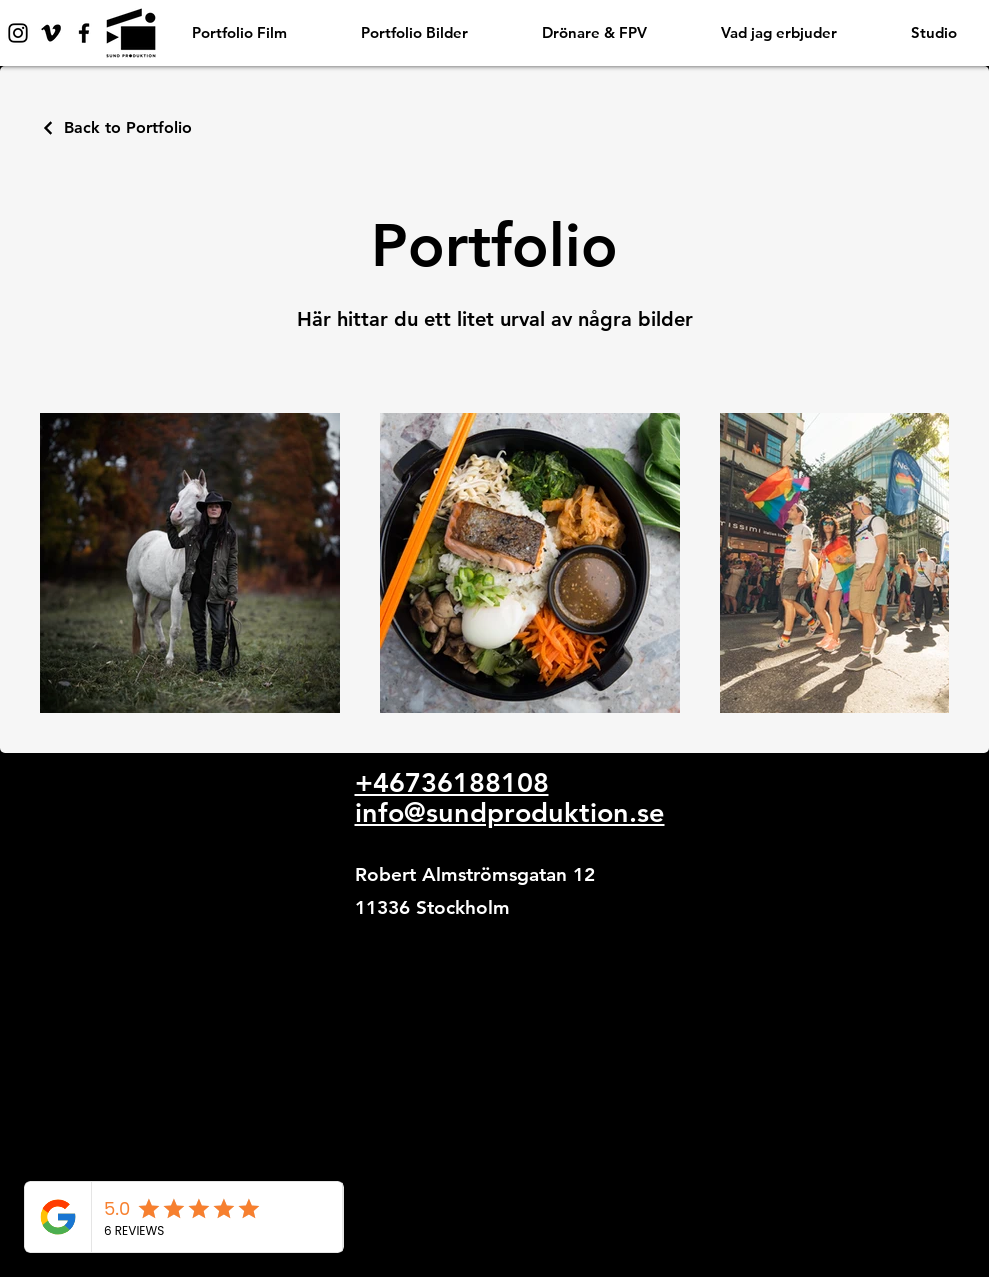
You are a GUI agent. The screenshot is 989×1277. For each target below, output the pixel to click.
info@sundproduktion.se (510, 812)
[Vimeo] (51, 33)
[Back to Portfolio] (116, 127)
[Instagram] (18, 33)
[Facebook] (84, 33)
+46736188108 (452, 782)
